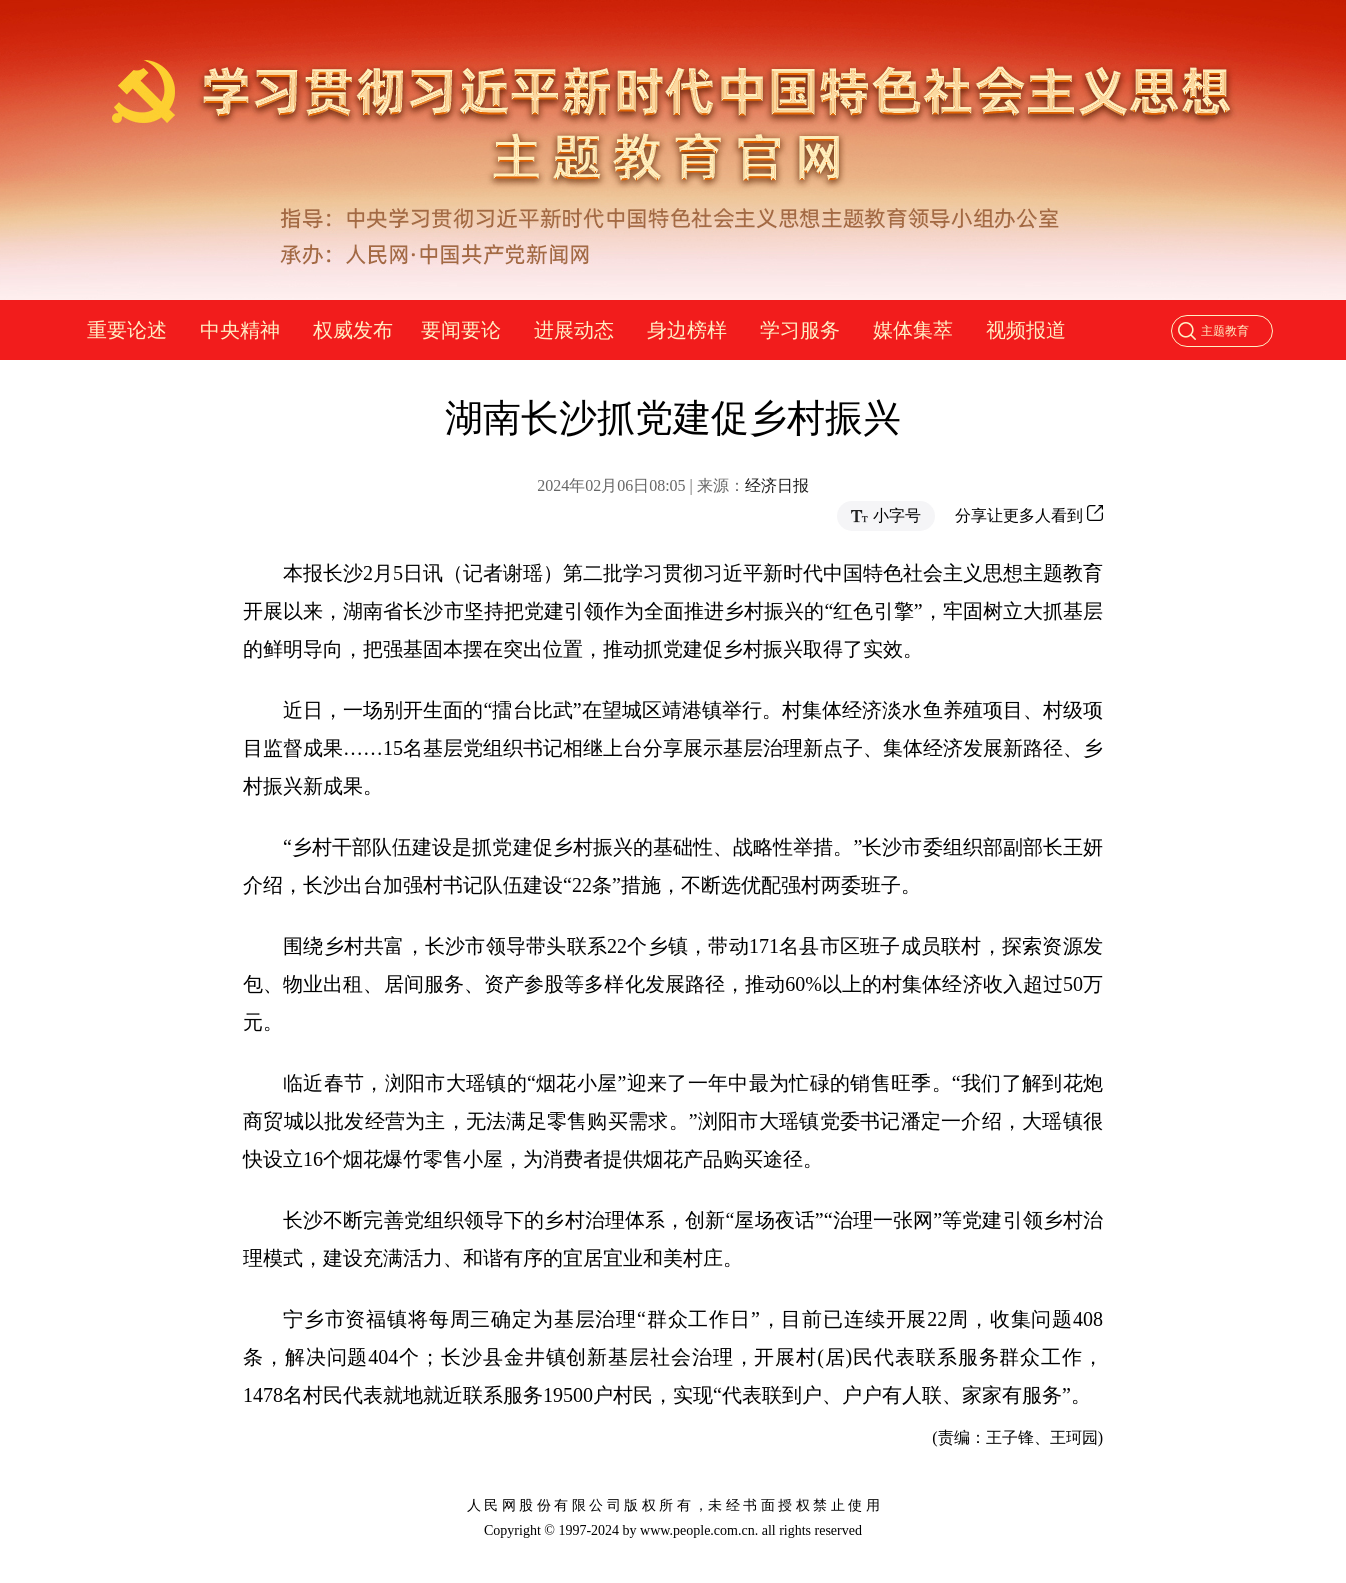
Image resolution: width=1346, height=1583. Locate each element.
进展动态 (574, 330)
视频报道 (1026, 330)
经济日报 (777, 485)
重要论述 (127, 330)
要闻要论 (461, 330)
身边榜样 (687, 330)
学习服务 (800, 330)
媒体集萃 (913, 330)
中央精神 (240, 330)
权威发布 (353, 330)
